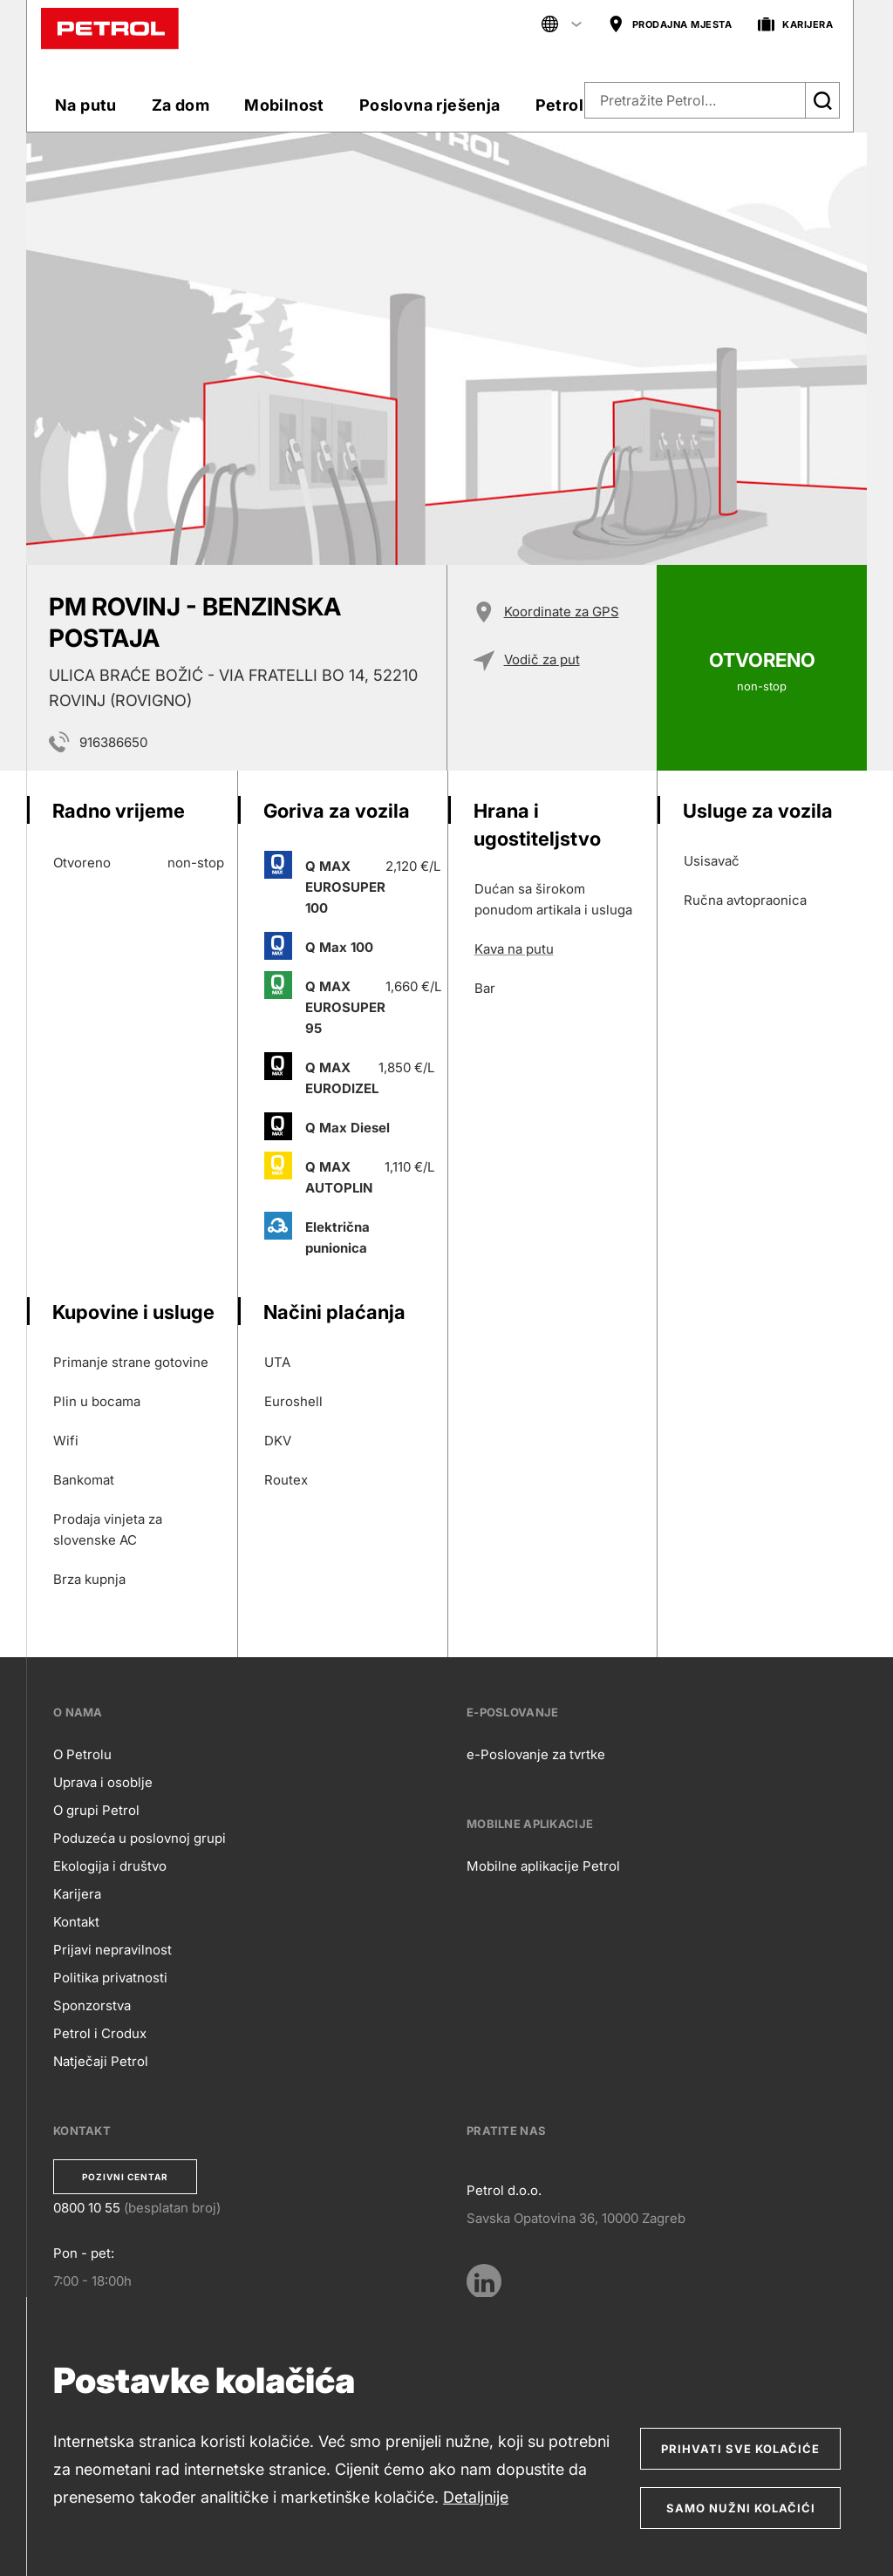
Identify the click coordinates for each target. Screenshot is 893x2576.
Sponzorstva (92, 2005)
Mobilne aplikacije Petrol (543, 1866)
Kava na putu (514, 949)
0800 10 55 (86, 2207)
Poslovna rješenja (430, 105)
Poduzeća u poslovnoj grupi (139, 1838)
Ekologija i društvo (110, 1866)
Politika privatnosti (110, 1977)
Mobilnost (284, 105)
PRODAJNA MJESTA (670, 24)
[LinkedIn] (484, 2281)
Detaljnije (475, 2497)
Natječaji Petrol (100, 2061)
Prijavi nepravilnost (112, 1949)
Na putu (86, 105)
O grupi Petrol (96, 1810)
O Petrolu (82, 1754)
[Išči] (822, 100)
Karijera (77, 1894)
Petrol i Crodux (100, 2033)
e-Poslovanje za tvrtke (536, 1754)
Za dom (180, 105)
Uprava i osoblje (103, 1782)
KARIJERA (795, 24)
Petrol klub (578, 105)
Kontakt (76, 1921)
